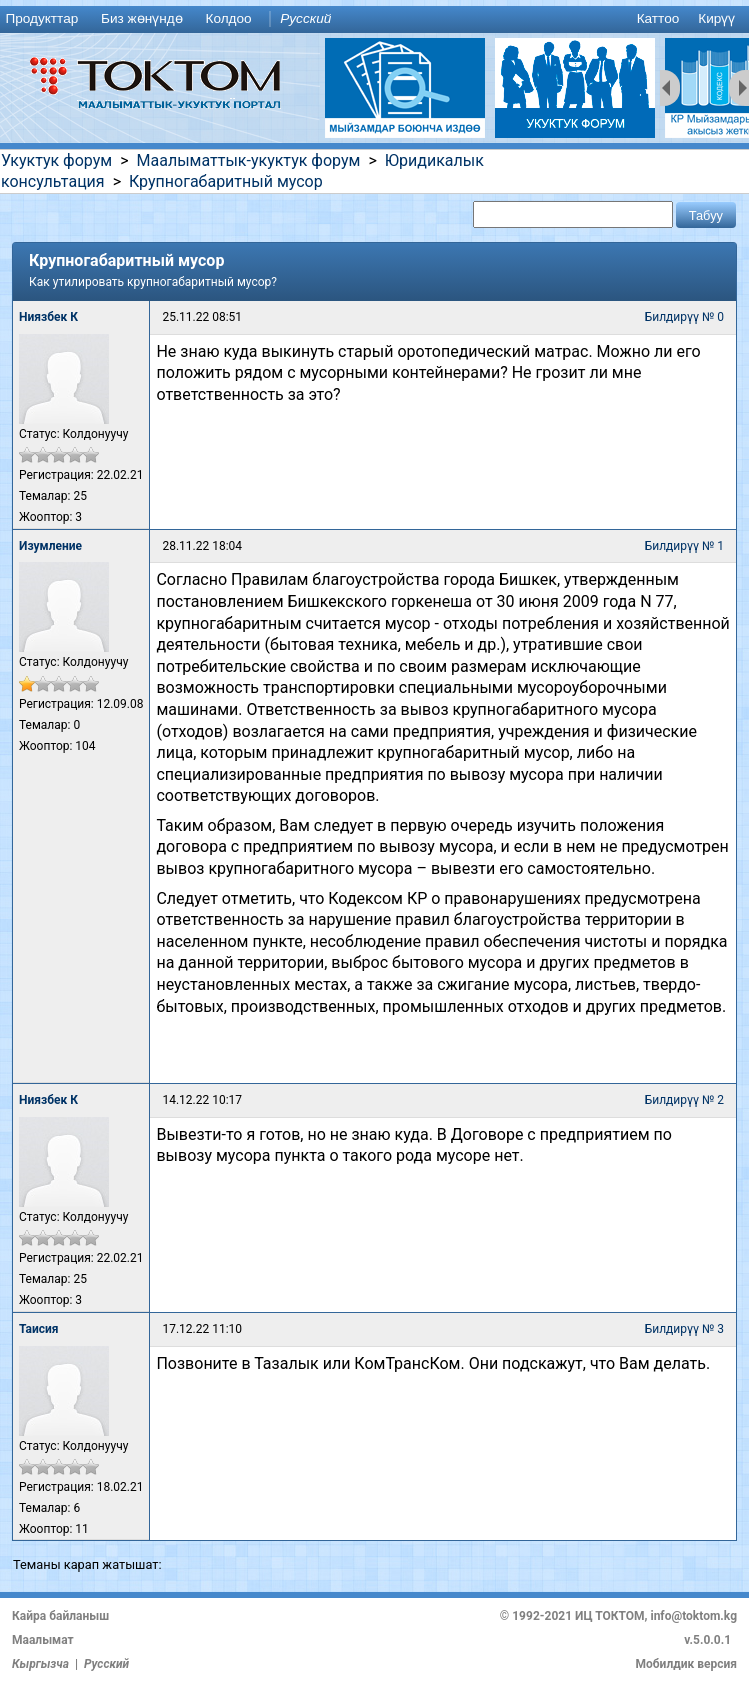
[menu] (374, 19)
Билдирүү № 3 (684, 1329)
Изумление (50, 546)
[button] (706, 214)
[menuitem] (46, 19)
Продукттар (41, 18)
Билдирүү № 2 (684, 1100)
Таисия (39, 1329)
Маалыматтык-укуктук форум (249, 160)
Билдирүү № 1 (684, 546)
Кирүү (716, 18)
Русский (305, 18)
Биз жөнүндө (142, 18)
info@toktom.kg (693, 1616)
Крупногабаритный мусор (226, 181)
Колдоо (228, 18)
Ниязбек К (48, 317)
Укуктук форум (56, 160)
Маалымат (43, 1640)
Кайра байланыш (60, 1616)
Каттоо (658, 18)
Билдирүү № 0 (684, 317)
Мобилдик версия (686, 1664)
